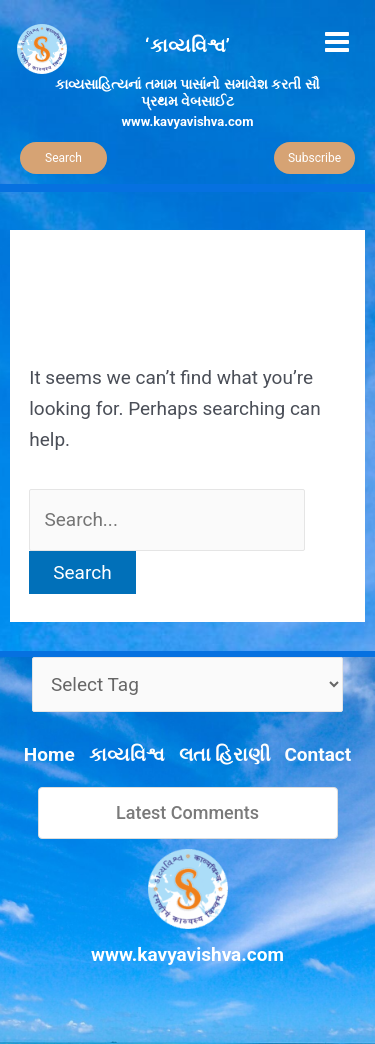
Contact (317, 754)
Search (63, 158)
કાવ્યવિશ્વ (127, 754)
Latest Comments (187, 812)
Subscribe (314, 158)
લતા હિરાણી (225, 754)
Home (49, 754)
